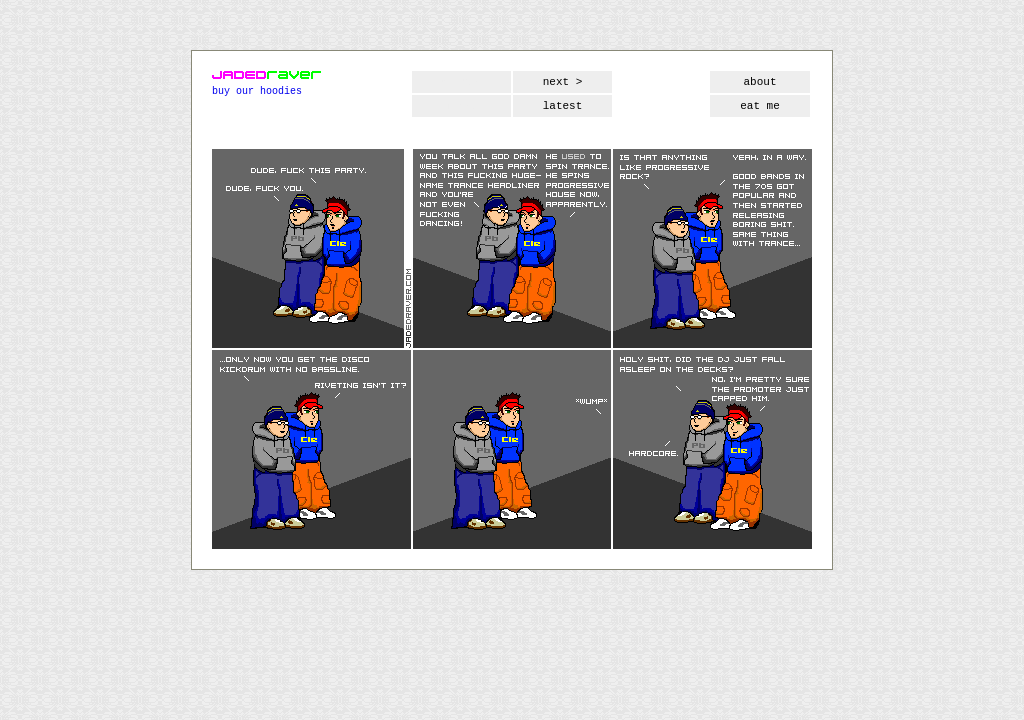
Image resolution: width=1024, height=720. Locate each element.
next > (563, 82)
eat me (760, 106)
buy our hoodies (257, 91)
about (759, 82)
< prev (462, 82)
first (461, 106)
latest (563, 106)
